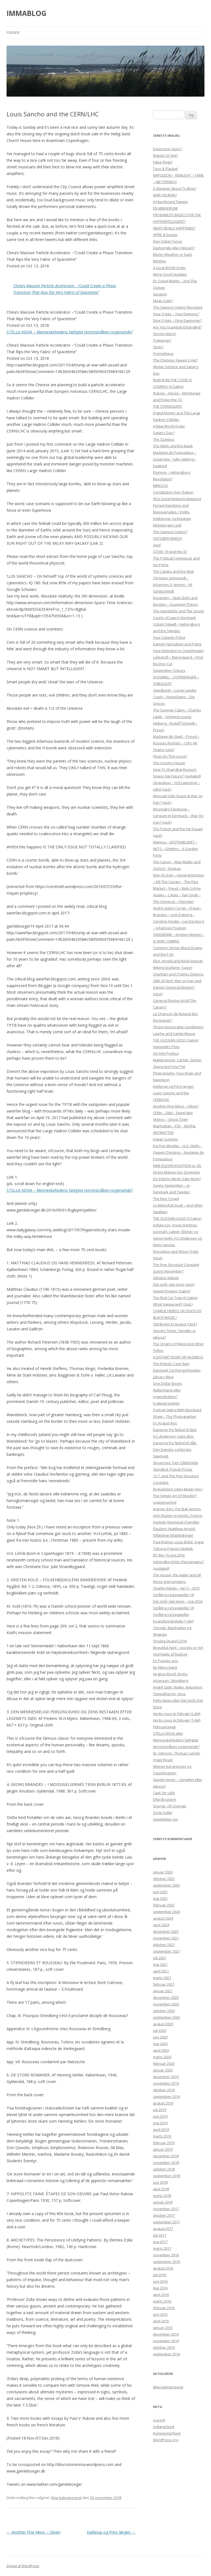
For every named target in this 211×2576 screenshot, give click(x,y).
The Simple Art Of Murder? (175, 1495)
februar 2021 (163, 1984)
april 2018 (161, 2188)
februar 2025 (163, 1905)
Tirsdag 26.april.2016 (170, 1640)
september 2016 (166, 2261)
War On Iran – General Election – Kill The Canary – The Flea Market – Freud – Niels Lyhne (178, 882)
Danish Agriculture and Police (177, 644)
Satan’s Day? (163, 432)
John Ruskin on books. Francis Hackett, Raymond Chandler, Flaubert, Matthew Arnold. (177, 1522)
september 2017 (166, 2221)
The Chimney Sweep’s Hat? (175, 360)
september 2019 (166, 2096)
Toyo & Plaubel (165, 168)
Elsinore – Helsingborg (171, 472)
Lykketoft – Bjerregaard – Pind (178, 657)
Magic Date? (163, 300)
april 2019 (161, 2129)
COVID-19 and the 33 (170, 551)
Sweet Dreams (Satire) (171, 1291)
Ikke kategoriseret (66, 2497)
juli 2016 (159, 2274)
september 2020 (166, 2017)
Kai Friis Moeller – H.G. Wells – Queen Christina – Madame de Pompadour (178, 1152)
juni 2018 (160, 2182)
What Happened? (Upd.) (173, 1304)
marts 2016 (162, 2301)
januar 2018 (163, 2202)
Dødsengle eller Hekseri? (174, 247)
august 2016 (163, 2268)
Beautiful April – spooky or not (178, 1647)
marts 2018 (162, 2195)
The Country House (169, 762)
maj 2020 (160, 2043)
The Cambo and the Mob (173, 571)
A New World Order (169, 426)
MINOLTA (160, 485)
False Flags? (163, 162)
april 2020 (161, 2050)
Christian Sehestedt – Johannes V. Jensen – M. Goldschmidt (173, 585)
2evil (157, 544)
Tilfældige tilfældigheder (173, 1535)
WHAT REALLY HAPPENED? (174, 228)
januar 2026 (163, 1872)
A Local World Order (169, 267)
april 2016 (161, 2294)
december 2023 (166, 1931)
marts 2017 (162, 2248)
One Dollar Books (167, 1383)
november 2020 (166, 2004)
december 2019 (166, 2076)
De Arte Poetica (166, 1053)
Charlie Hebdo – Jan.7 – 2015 (176, 1588)
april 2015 (161, 2321)
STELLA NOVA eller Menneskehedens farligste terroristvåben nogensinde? (176, 1740)
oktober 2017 (164, 2215)
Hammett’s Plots (166, 1046)
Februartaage (164, 1726)
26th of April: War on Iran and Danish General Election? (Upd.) (177, 987)
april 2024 (161, 1924)
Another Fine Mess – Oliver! (33, 2532)
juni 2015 (160, 2314)
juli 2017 (159, 2235)
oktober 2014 (164, 2347)
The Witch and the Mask (173, 445)
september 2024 (166, 1911)
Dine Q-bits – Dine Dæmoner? (177, 320)
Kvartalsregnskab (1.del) (173, 1621)
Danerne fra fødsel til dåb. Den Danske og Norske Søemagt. (175, 1449)
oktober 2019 (164, 2089)
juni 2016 (160, 2281)
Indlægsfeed (163, 2426)
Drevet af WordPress (23, 2566)
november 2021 (166, 1938)
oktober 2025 (164, 1878)
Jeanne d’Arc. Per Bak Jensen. (177, 1508)
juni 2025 (160, 1891)
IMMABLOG (26, 13)
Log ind (159, 2420)
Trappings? (162, 340)
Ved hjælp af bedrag (170, 1654)
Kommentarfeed (167, 2433)
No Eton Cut (162, 663)
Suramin (160, 294)
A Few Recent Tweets (170, 201)
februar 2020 (163, 2063)
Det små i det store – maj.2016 (177, 1601)
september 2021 (166, 1951)
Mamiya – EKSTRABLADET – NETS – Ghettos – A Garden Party (175, 849)
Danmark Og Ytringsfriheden (177, 1370)
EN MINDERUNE (165, 208)
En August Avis (165, 1423)
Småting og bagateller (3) (173, 1594)
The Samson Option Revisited (177, 307)
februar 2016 (163, 2307)
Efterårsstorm (164, 1799)
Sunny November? (168, 1271)
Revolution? (163, 478)
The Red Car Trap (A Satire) (175, 1297)
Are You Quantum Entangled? (177, 327)
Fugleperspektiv (166, 1403)
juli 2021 (159, 1957)
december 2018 (166, 2155)
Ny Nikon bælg (165, 1667)
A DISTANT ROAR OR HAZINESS (178, 1357)
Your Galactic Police (169, 637)
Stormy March (164, 333)
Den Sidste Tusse (167, 241)
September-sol (165, 1819)
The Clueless (163, 439)
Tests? (158, 346)
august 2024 (163, 1918)
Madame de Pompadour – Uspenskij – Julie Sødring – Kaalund (174, 459)
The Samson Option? (170, 531)
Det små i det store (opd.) (174, 1284)
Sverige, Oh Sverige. (170, 1806)
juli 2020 (159, 2030)
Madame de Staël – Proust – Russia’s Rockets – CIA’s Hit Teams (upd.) (176, 743)
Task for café (164, 1792)
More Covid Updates (170, 274)
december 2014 (166, 2334)
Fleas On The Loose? (170, 756)
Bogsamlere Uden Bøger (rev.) (178, 1489)
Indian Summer (165, 1139)
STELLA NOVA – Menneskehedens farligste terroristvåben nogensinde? (70, 332)
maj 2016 (160, 2287)
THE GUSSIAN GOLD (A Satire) (177, 1218)
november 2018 (166, 2162)
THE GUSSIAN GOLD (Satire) (175, 1040)
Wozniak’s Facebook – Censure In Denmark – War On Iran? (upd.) (178, 816)
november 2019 (166, 2083)
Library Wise (163, 1376)
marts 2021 (162, 1977)
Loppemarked (164, 1502)
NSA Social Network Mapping (177, 498)
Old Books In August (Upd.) (175, 1324)
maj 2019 (160, 2122)
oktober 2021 (164, 1944)
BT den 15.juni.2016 (169, 1555)
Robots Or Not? (165, 155)
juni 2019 (160, 2116)
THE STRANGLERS (167, 406)
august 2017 (163, 2228)
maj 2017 (160, 2241)
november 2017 (166, 2208)
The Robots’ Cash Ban (171, 1363)
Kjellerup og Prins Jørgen (111, 2532)
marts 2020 (162, 2056)
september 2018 (166, 2175)
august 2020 (163, 2023)
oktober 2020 (164, 2010)
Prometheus (163, 353)
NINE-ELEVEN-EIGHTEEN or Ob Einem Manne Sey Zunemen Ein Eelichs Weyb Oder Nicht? (177, 1172)
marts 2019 (162, 2136)
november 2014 (166, 2340)
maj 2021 (160, 1964)
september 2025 (166, 1885)
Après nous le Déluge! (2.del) (176, 1713)
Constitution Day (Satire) (173, 492)
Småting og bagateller (171, 1614)
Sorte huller (163, 1812)
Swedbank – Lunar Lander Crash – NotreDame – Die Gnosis (175, 697)
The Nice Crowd (166, 1198)
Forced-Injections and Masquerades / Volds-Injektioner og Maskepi (172, 512)
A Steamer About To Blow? (174, 188)
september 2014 (166, 2354)
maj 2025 (160, 1898)
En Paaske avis (165, 1660)
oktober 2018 (164, 2169)
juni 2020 (160, 2037)
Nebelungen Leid (167, 525)
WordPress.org (165, 2439)
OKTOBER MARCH (167, 538)
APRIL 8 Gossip (165, 234)
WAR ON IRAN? (165, 195)
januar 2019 (163, 2149)
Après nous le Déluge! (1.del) (176, 1720)
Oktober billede (166, 1277)
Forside (13, 32)
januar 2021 (163, 1990)
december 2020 (166, 1997)
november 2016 (166, 2254)
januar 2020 (163, 2070)
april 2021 (161, 1971)
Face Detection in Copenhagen (178, 650)
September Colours (169, 670)
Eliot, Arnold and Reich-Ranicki (178, 960)
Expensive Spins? (167, 148)
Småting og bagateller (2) (173, 1607)
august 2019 (163, 2103)
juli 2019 (159, 2109)
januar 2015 (163, 2327)
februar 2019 (163, 2142)
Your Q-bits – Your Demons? (176, 313)
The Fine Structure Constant (176, 1264)
